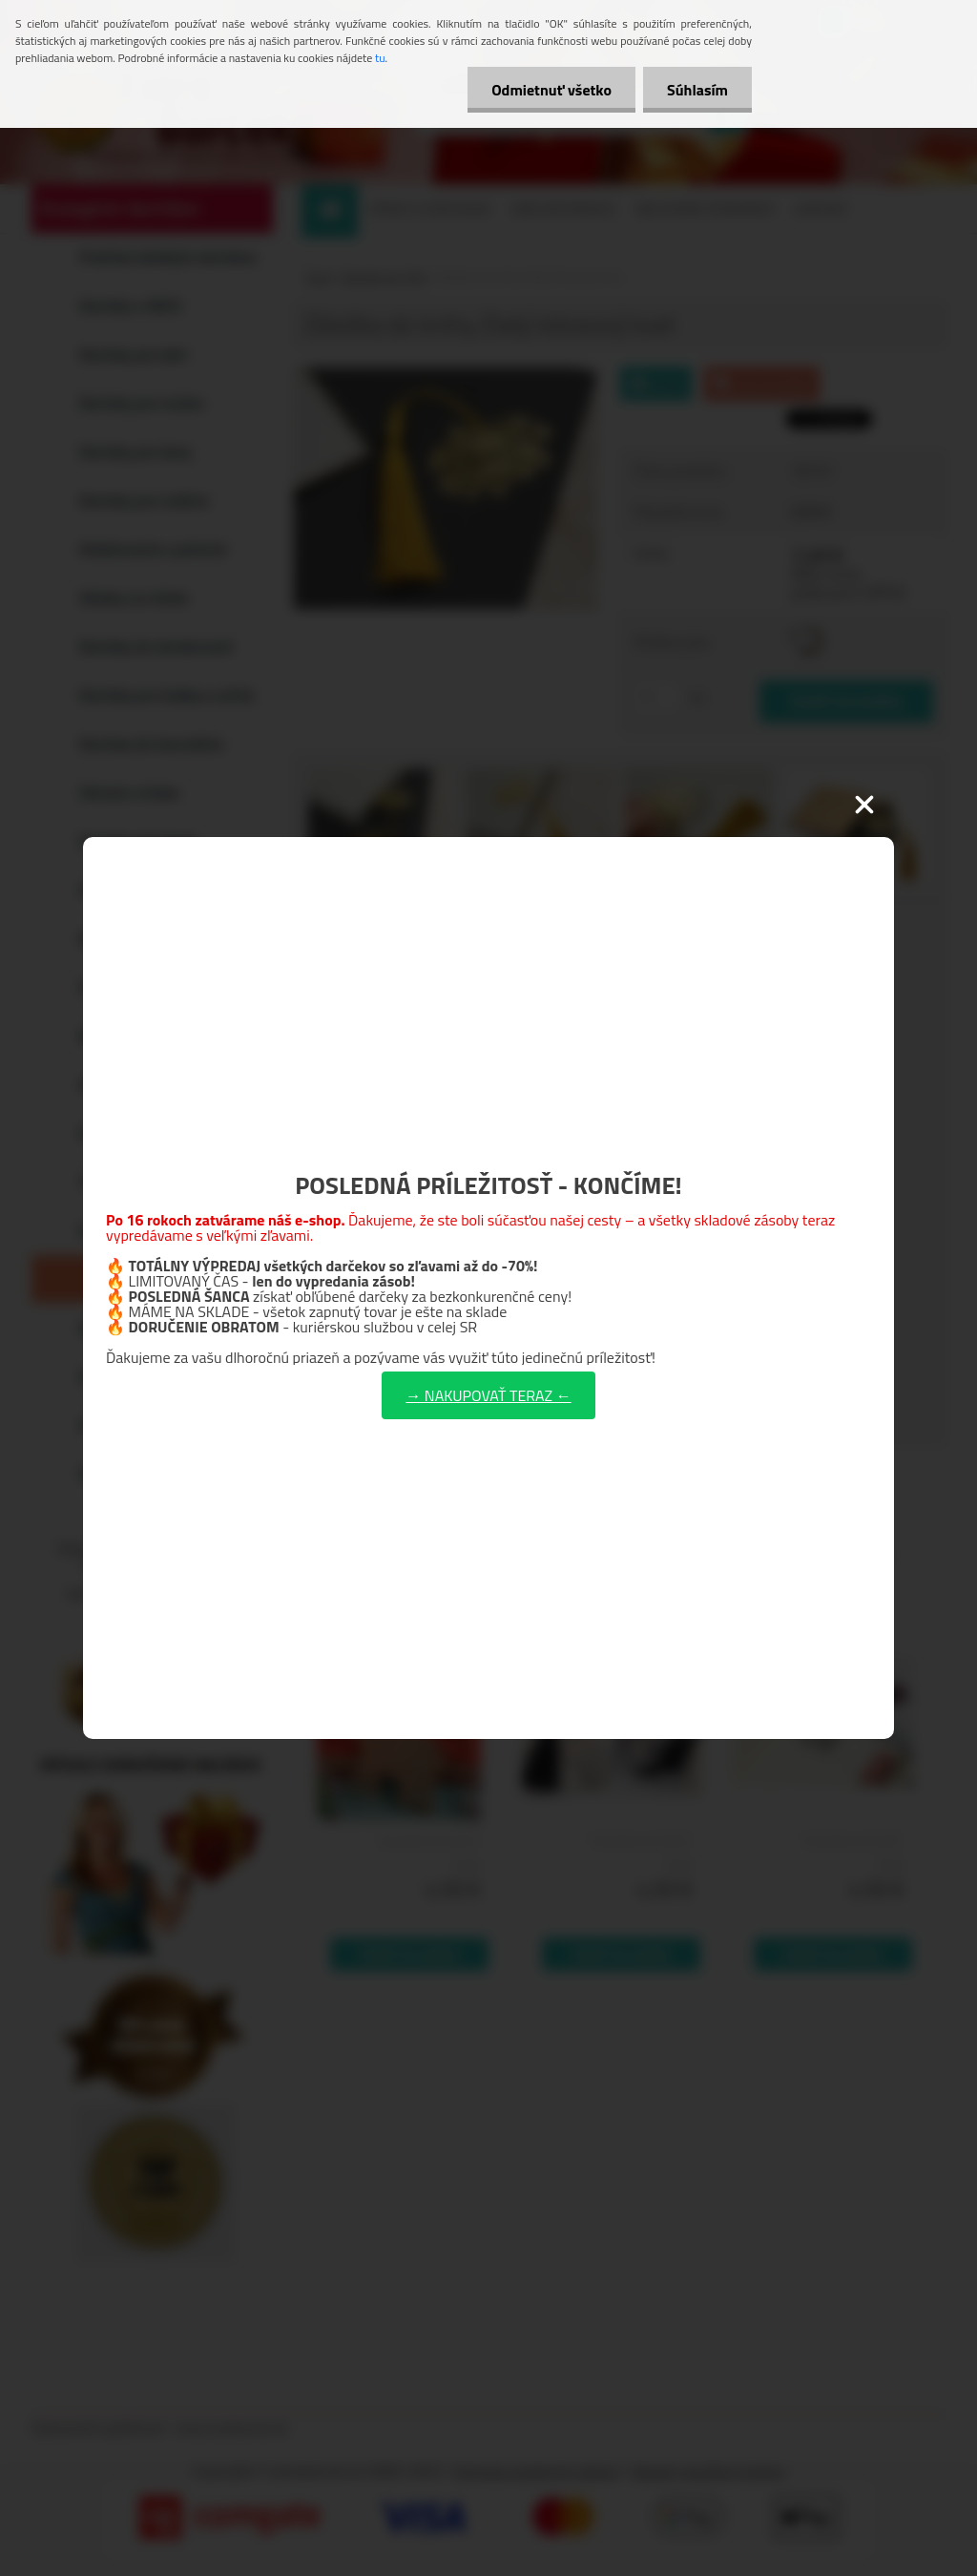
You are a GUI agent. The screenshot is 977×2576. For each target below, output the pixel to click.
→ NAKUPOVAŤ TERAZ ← (488, 1395)
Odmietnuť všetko (551, 89)
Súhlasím (697, 89)
